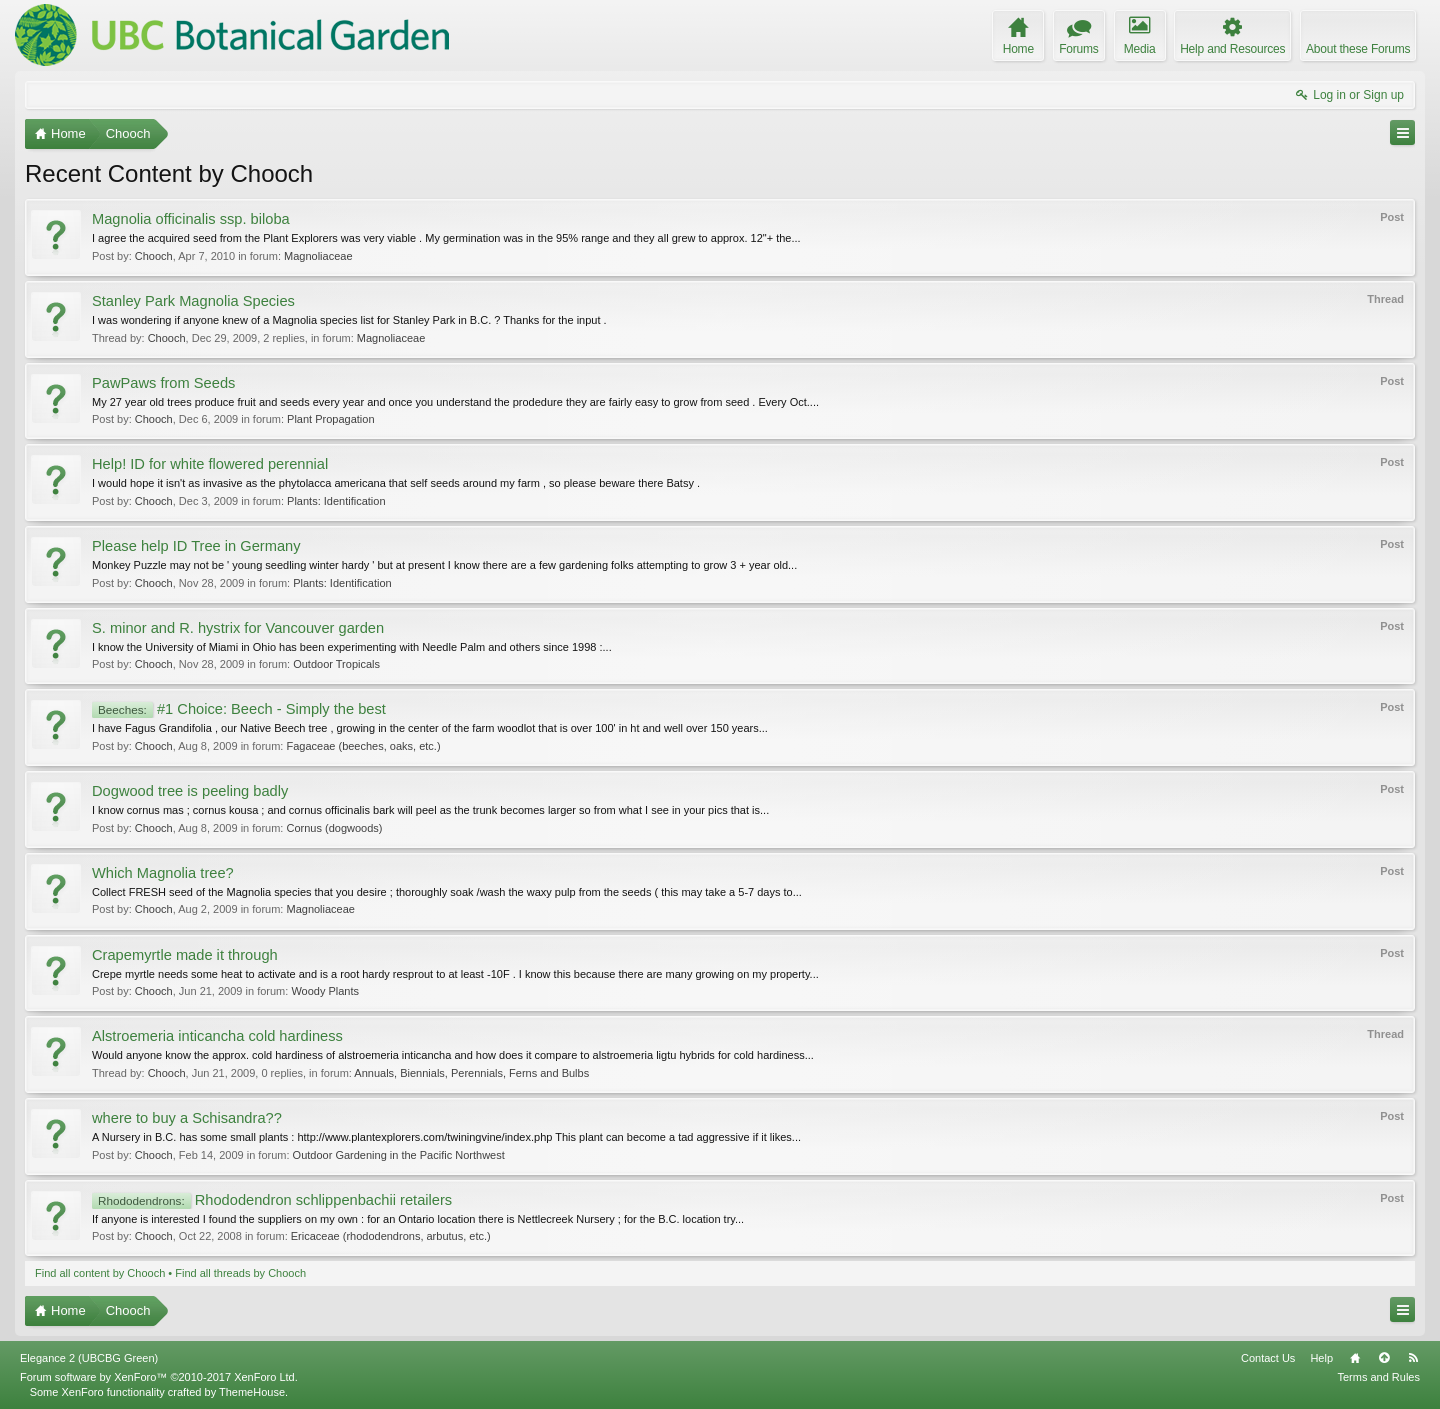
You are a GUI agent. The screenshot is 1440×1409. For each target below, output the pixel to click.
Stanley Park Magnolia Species (193, 301)
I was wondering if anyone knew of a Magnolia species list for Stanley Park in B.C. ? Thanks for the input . (349, 320)
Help (1321, 1358)
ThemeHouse (252, 1392)
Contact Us (1268, 1358)
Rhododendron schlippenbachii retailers (272, 1200)
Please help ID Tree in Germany (196, 546)
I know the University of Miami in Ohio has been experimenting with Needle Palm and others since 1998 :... (352, 647)
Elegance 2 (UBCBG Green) (89, 1358)
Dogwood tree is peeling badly (190, 791)
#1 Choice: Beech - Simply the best (239, 709)
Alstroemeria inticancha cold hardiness (217, 1036)
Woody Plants (325, 991)
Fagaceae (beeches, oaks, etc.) (363, 746)
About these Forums (1358, 49)
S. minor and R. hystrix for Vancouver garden (238, 628)
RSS (1413, 1358)
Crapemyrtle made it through (185, 955)
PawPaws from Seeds (163, 383)
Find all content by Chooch (100, 1273)
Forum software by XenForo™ (159, 1377)
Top (1384, 1358)
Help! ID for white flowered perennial (210, 464)
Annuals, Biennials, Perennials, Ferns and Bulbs (471, 1073)
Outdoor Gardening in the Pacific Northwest (399, 1155)
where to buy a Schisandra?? (187, 1118)
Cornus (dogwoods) (334, 828)
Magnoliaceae (318, 256)
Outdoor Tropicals (336, 664)
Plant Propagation (330, 419)
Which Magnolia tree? (163, 873)
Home (1355, 1358)
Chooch (154, 256)
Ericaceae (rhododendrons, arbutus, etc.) (391, 1236)
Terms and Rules (1378, 1377)
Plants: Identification (336, 501)
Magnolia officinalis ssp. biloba (191, 219)
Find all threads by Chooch (240, 1273)
